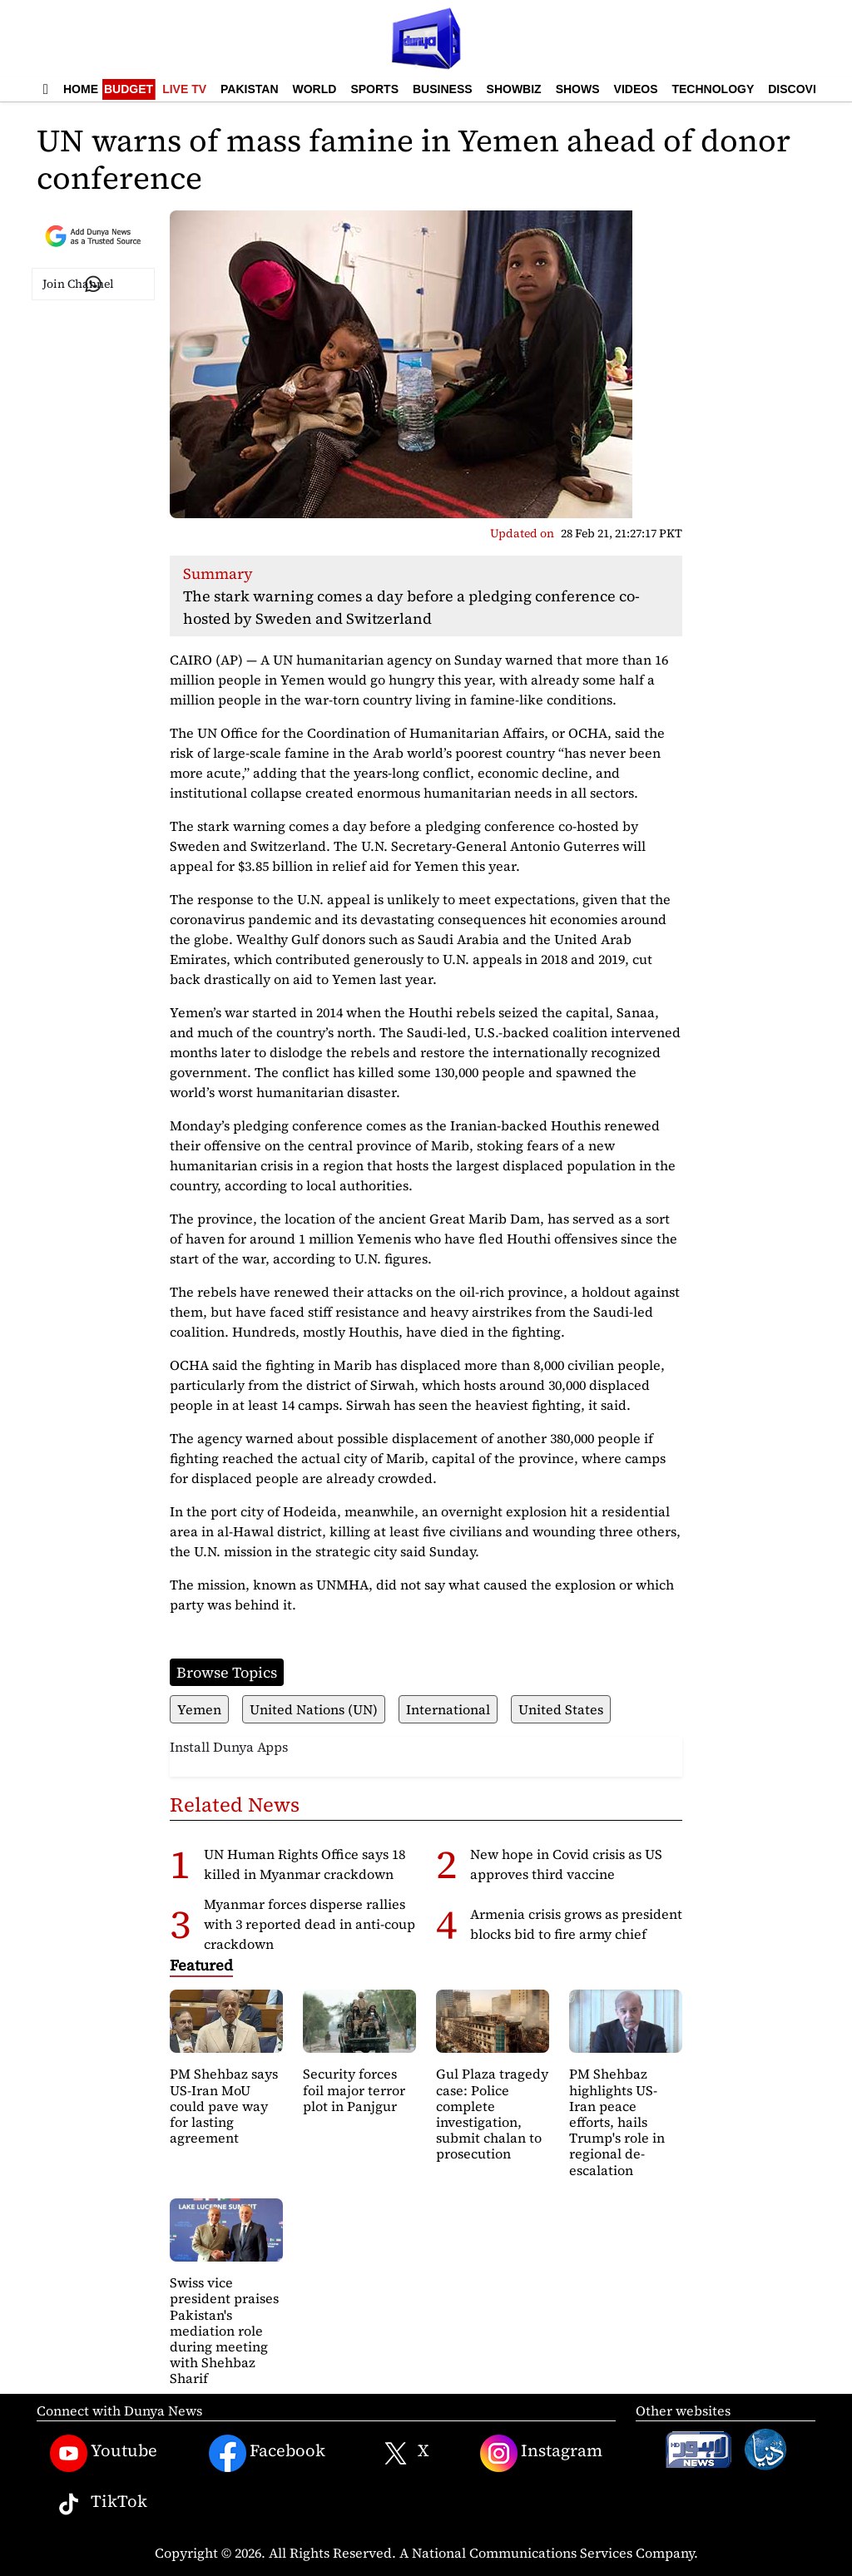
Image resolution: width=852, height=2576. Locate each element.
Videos (636, 89)
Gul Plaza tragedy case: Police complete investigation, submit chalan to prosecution (492, 2113)
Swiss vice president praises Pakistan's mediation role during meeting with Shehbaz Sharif (224, 2330)
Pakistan (249, 89)
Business (443, 89)
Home (80, 89)
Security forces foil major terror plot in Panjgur (354, 2089)
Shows (578, 89)
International (448, 1709)
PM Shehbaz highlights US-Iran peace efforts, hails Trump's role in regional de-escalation (617, 2121)
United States (560, 1709)
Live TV (184, 89)
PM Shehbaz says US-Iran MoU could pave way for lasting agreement (224, 2105)
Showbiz (514, 89)
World (315, 89)
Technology (712, 89)
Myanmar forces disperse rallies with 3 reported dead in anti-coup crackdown (309, 1924)
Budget (128, 89)
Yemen (199, 1709)
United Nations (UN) (314, 1709)
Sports (374, 89)
